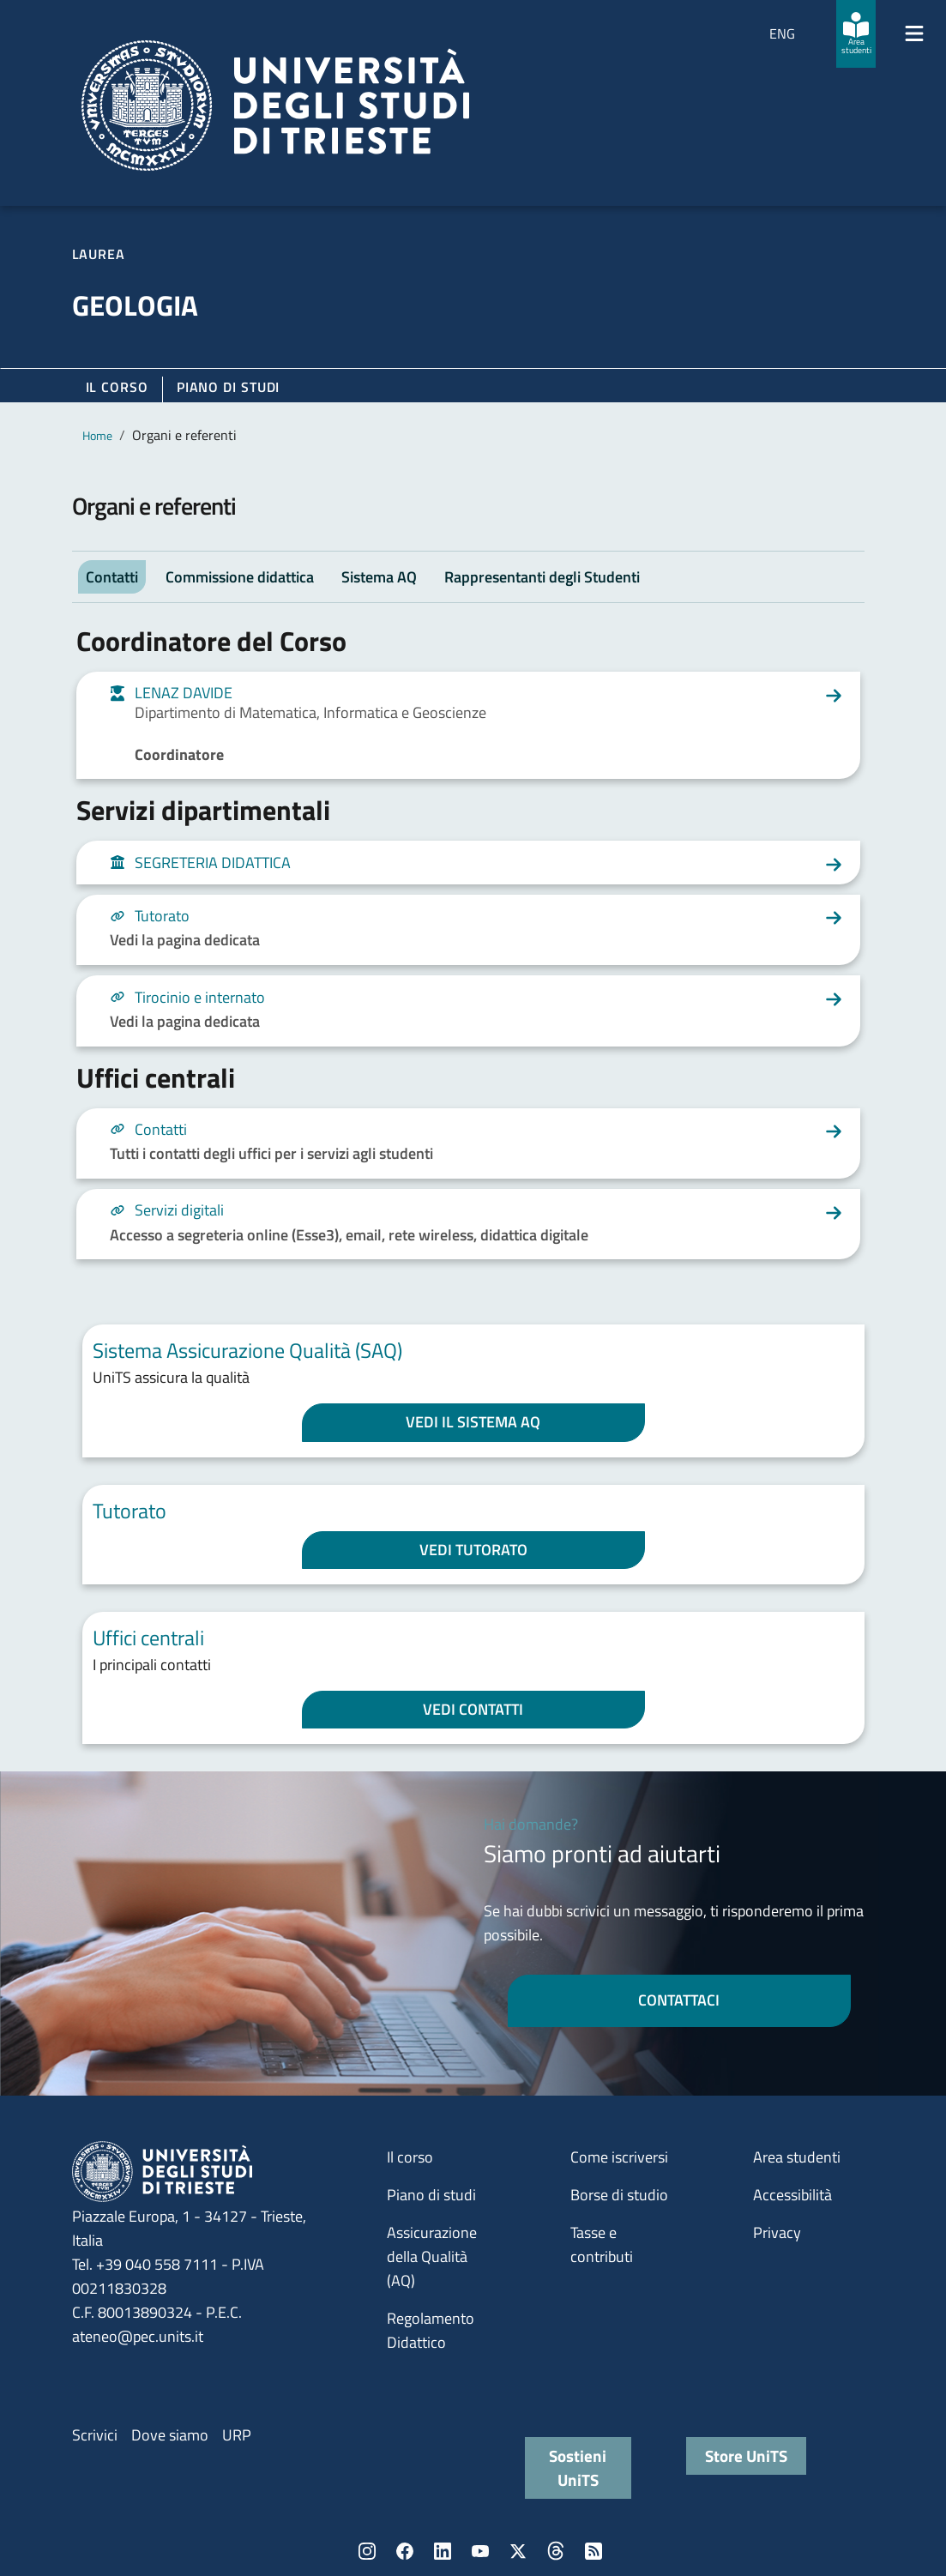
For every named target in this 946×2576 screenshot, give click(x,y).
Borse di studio (619, 2194)
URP (236, 2434)
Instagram (367, 2551)
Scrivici (94, 2434)
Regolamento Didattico (430, 2330)
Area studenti (797, 2157)
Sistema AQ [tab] (379, 576)
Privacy (777, 2232)
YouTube (480, 2551)
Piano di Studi (228, 387)
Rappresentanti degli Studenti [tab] (542, 576)
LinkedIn (443, 2551)
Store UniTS (746, 2455)
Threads (556, 2551)
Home (97, 435)
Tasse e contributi (601, 2244)
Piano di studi (431, 2194)
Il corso (117, 387)
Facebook (405, 2551)
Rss (593, 2551)
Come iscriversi (619, 2157)
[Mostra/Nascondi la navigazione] (914, 33)
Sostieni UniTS (577, 2467)
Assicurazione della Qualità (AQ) (432, 2256)
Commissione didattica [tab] (240, 576)
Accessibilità (792, 2194)
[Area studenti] (856, 34)
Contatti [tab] (112, 576)
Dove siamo (169, 2434)
